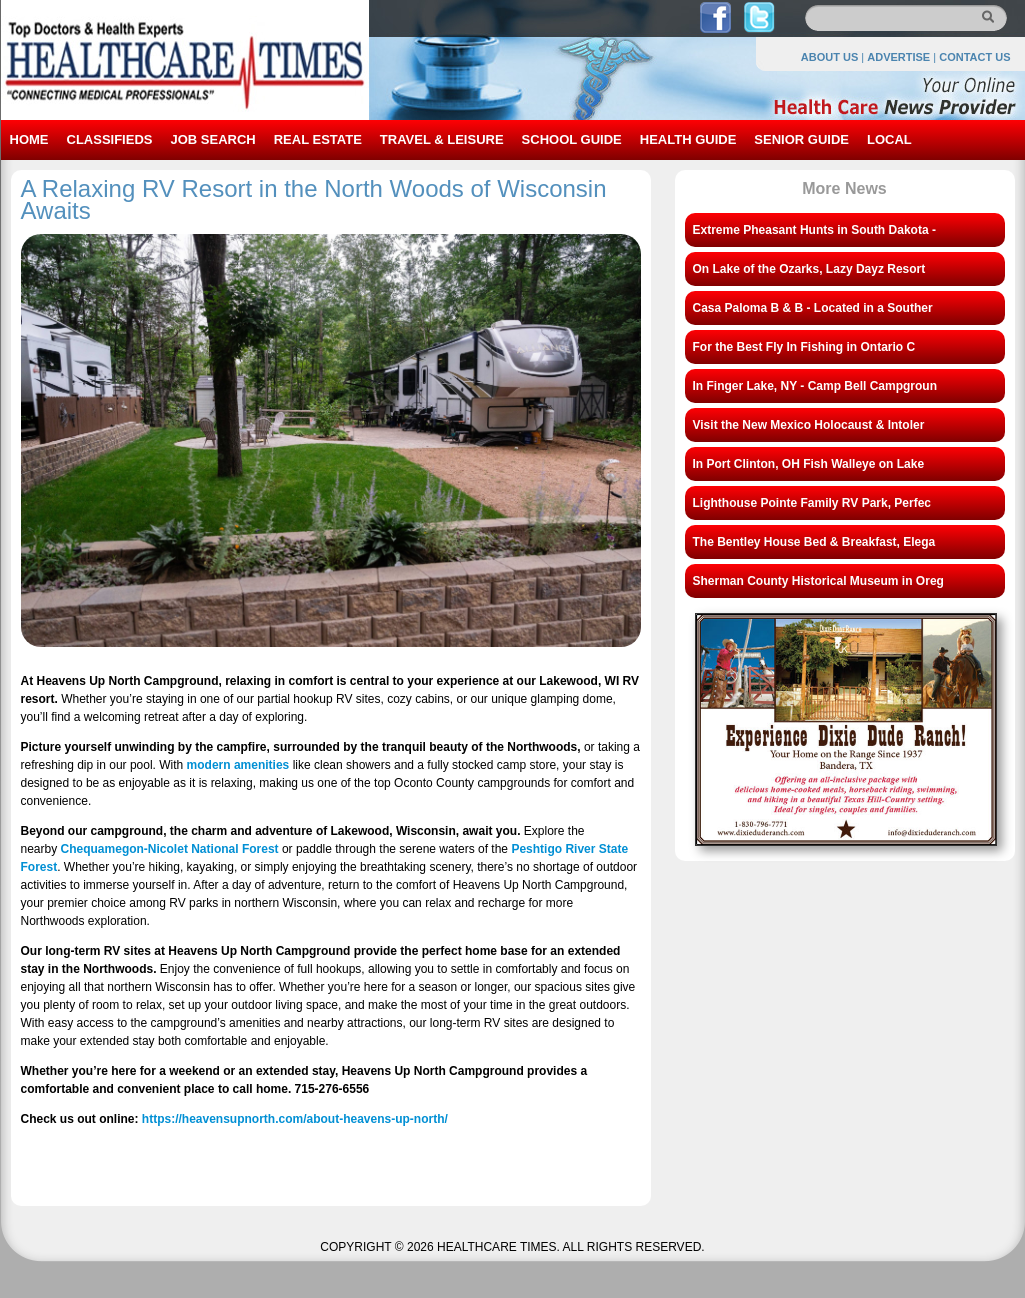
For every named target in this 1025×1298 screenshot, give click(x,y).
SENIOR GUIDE (801, 139)
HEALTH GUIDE (688, 139)
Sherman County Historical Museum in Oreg (818, 581)
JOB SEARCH (212, 139)
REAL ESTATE (318, 139)
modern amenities (238, 765)
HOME (29, 139)
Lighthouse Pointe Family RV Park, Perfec (812, 503)
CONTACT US (974, 57)
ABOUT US (829, 57)
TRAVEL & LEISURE (442, 139)
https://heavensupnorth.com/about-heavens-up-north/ (295, 1119)
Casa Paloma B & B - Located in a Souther (813, 308)
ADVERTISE (898, 57)
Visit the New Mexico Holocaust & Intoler (809, 425)
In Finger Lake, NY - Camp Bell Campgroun (815, 386)
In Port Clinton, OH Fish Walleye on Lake (809, 464)
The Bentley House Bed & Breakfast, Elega (814, 542)
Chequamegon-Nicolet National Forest (170, 849)
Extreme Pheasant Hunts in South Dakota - (814, 230)
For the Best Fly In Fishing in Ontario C (804, 347)
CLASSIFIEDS (110, 139)
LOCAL (889, 139)
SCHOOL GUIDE (572, 139)
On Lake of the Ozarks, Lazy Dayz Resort (809, 269)
